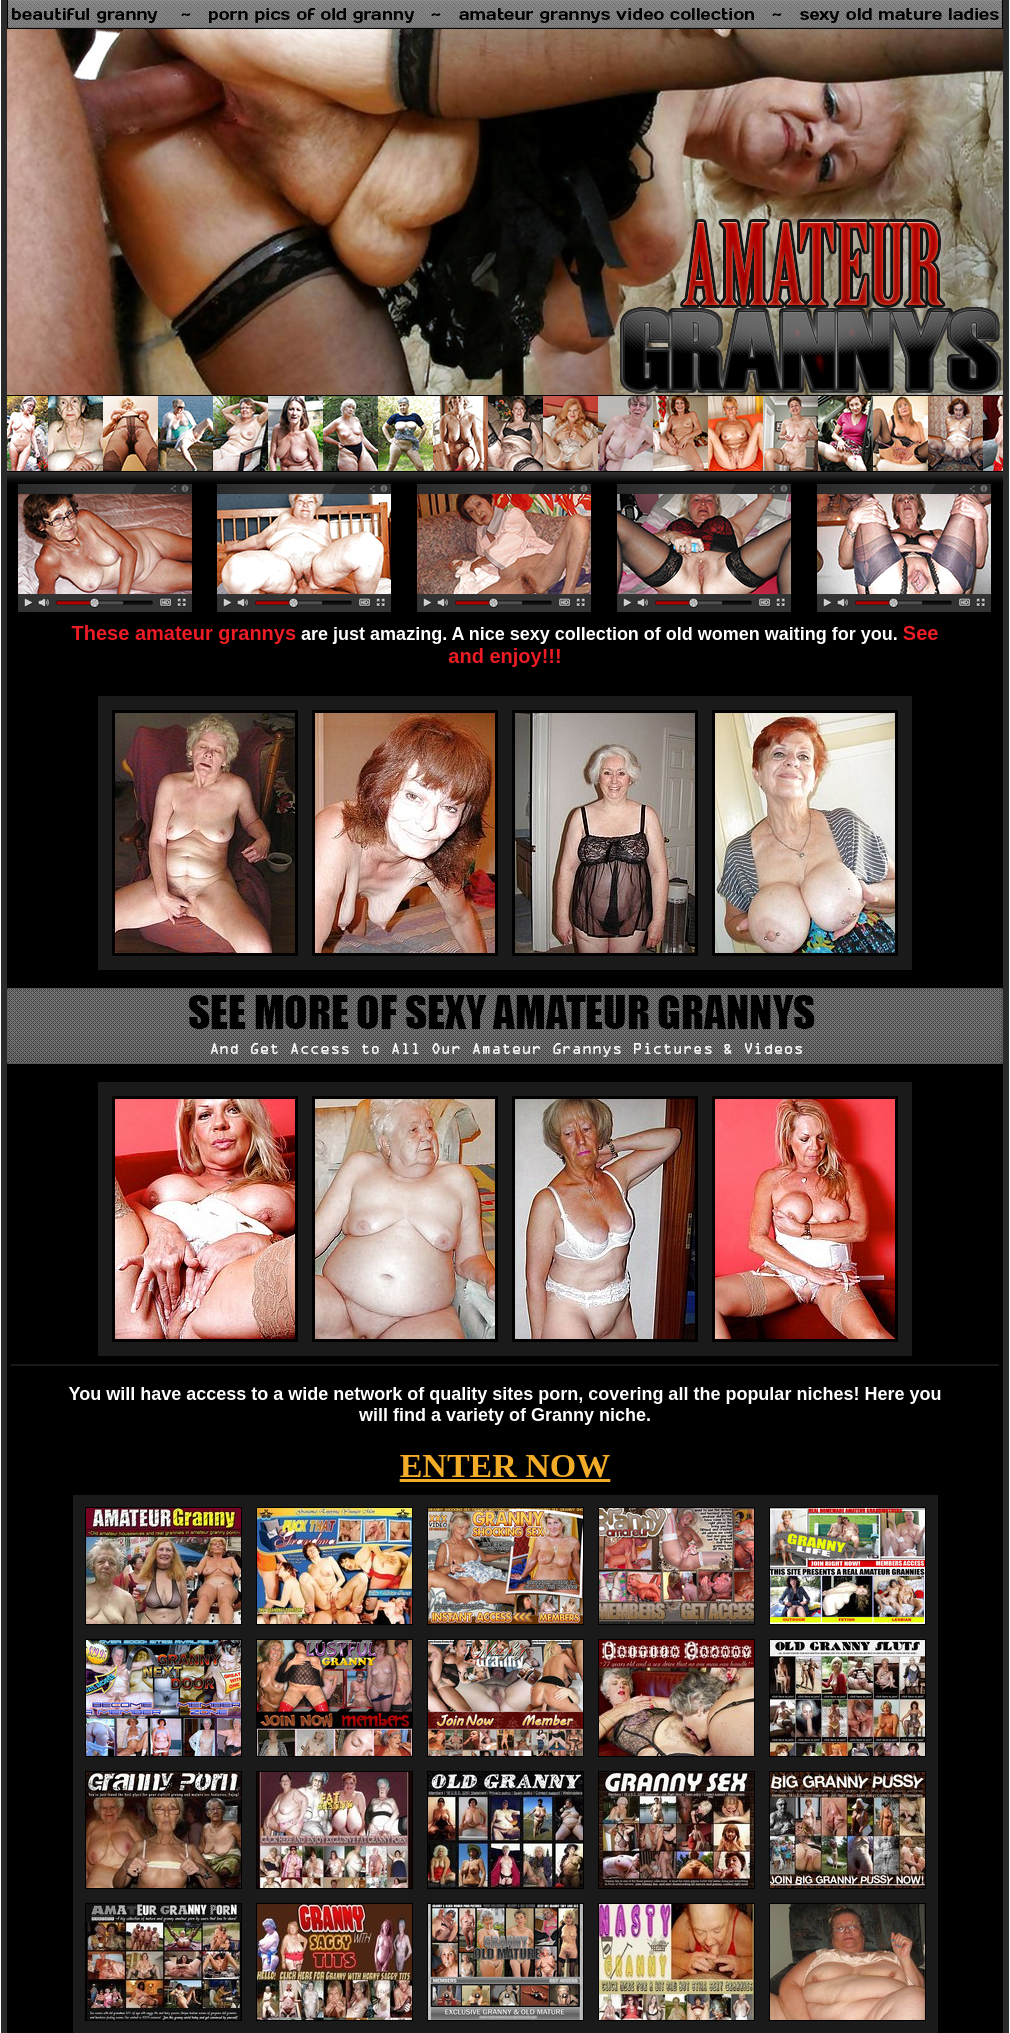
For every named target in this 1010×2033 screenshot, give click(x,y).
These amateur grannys (184, 633)
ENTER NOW (505, 1465)
